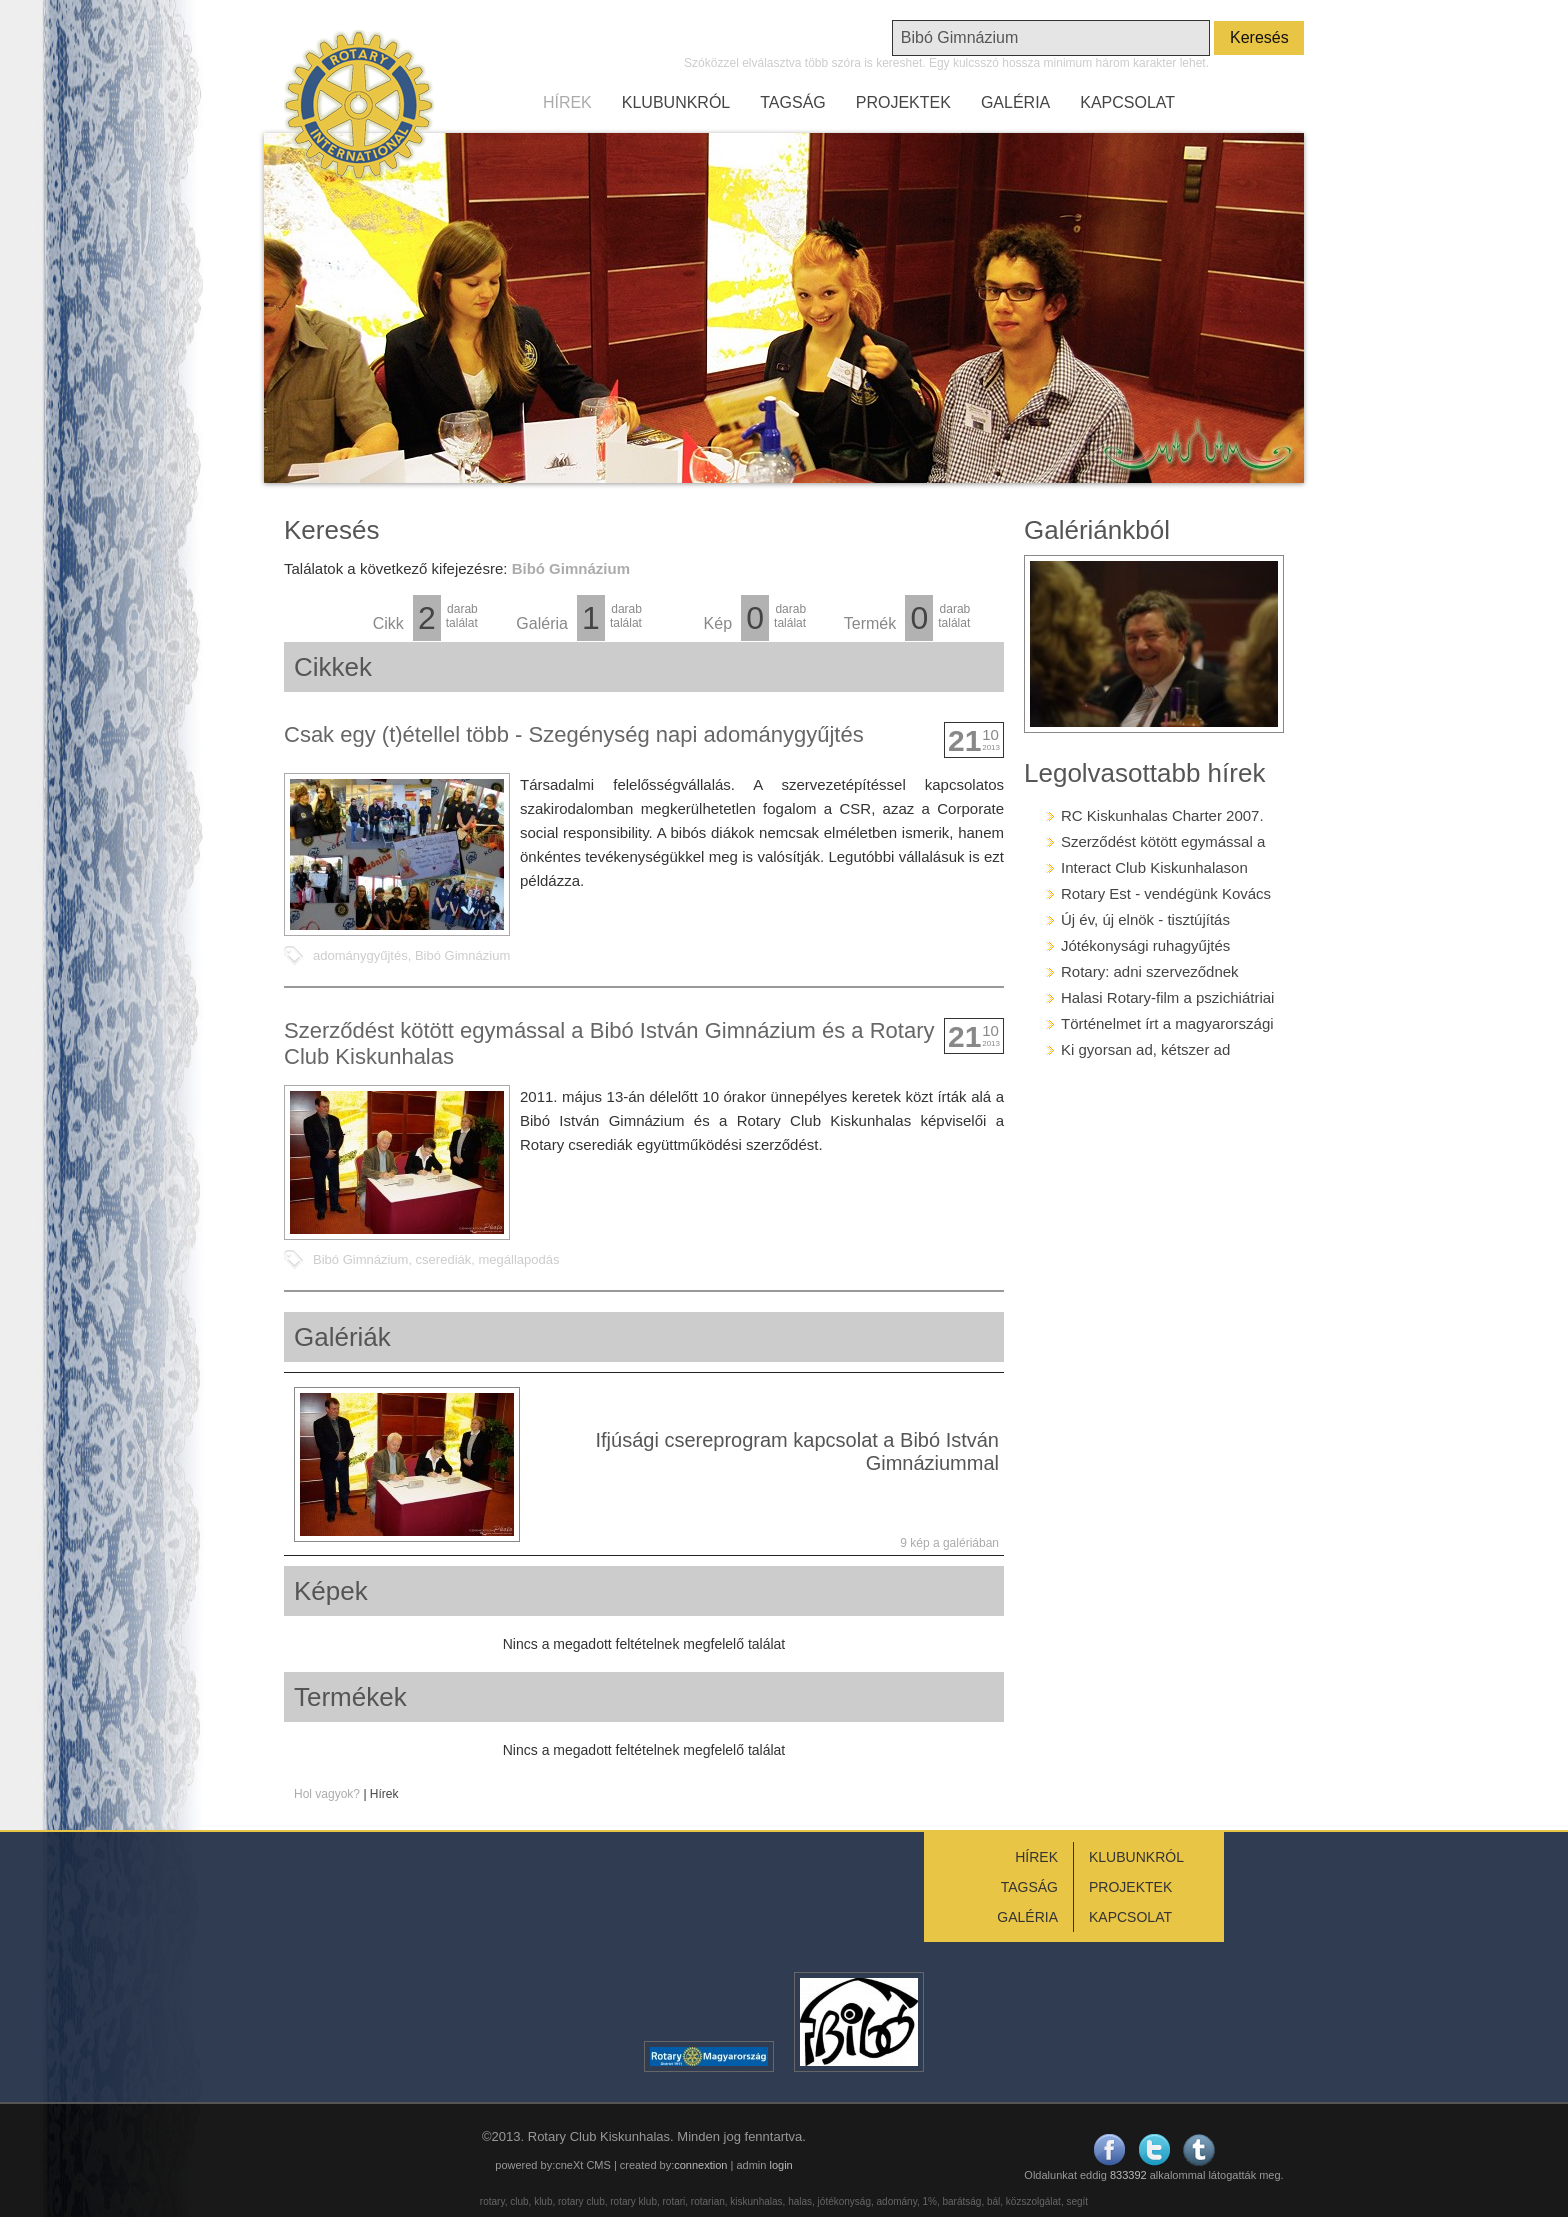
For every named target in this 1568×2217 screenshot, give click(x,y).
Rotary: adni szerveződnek (1150, 971)
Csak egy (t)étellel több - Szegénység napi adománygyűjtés (574, 734)
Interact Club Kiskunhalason (1154, 867)
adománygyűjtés (360, 955)
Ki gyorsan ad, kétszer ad (1145, 1049)
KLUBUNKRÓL (676, 102)
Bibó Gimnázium (462, 955)
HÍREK (567, 102)
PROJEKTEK (903, 102)
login (780, 2165)
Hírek (384, 1794)
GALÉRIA (1015, 102)
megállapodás (518, 1259)
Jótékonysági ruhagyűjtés (1145, 945)
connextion (700, 2165)
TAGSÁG (793, 102)
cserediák (444, 1259)
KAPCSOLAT (1127, 102)
